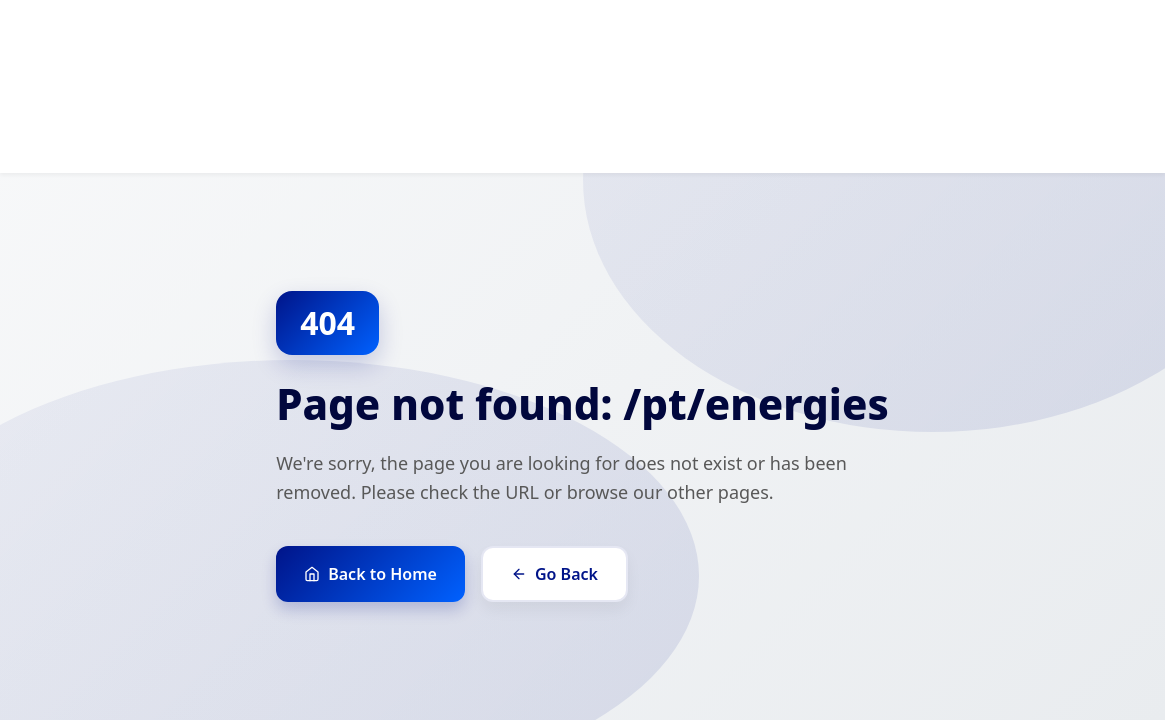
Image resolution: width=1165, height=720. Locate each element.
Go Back (554, 574)
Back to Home (370, 574)
